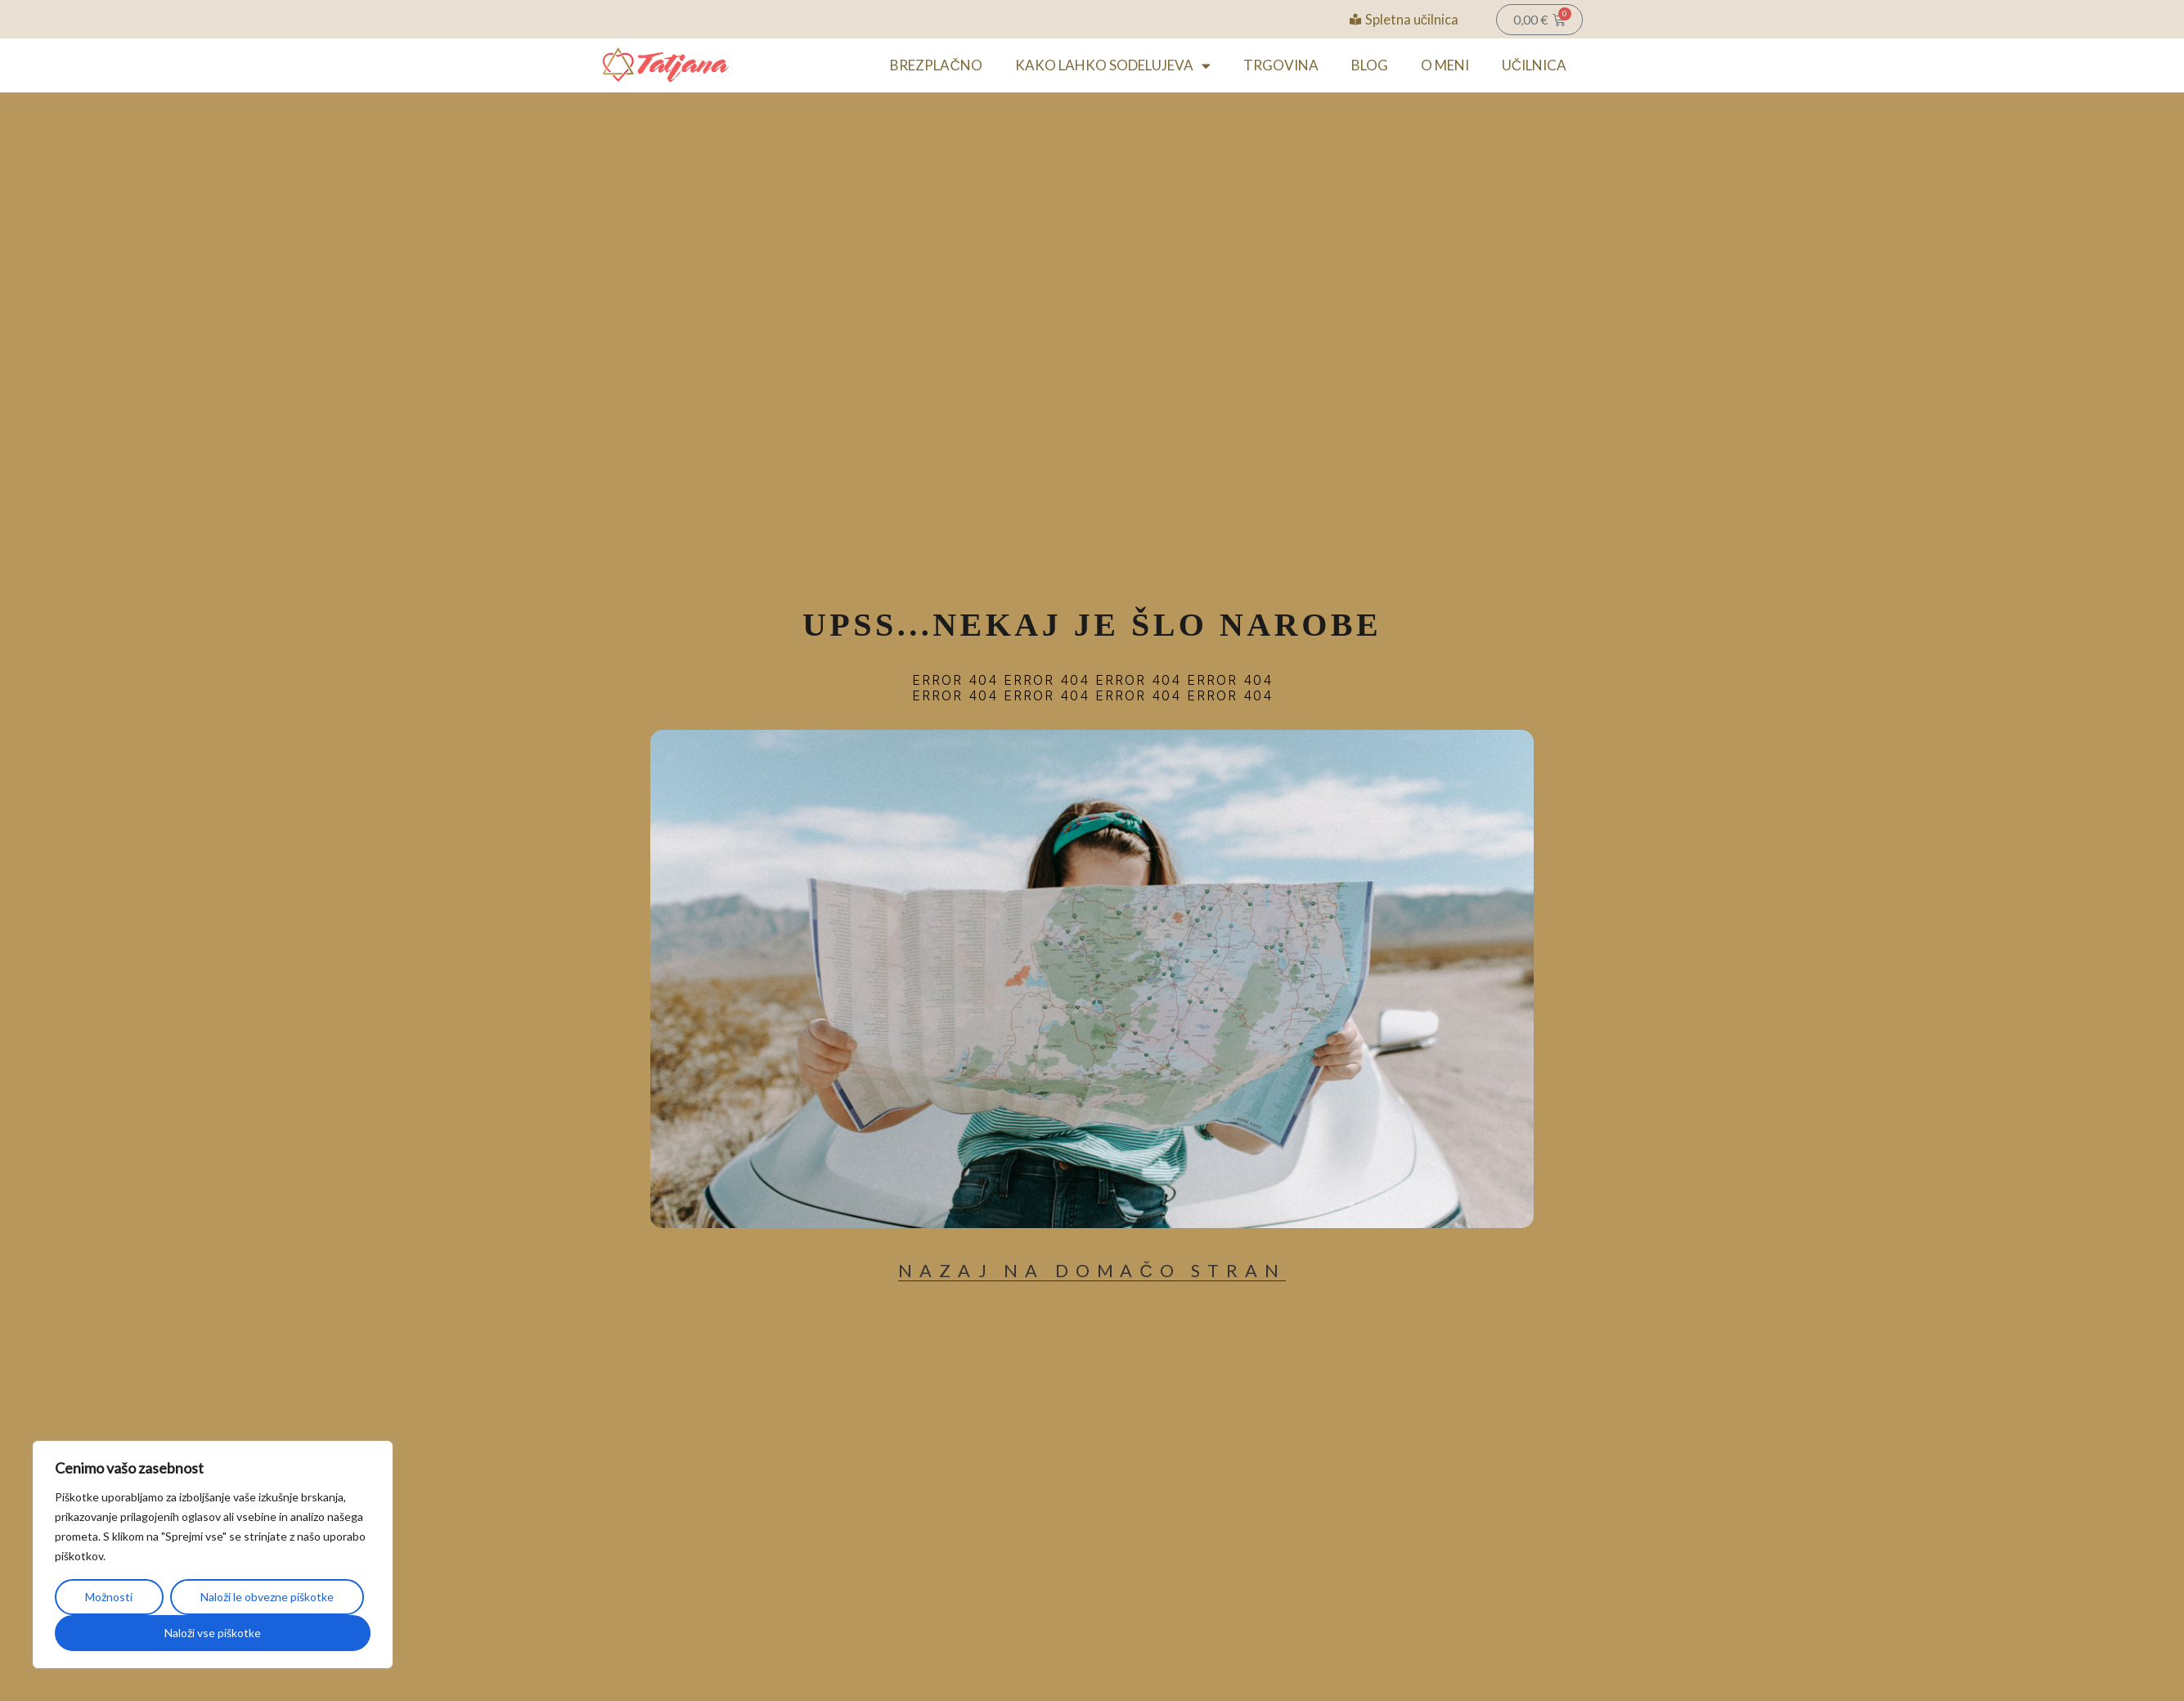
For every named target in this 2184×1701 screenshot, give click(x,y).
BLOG (1369, 65)
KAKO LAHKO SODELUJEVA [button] (1113, 66)
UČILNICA (1534, 65)
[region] (213, 1554)
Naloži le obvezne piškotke (267, 1597)
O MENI (1445, 65)
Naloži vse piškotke (212, 1633)
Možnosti (109, 1597)
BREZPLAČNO (936, 65)
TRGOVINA (1281, 65)
